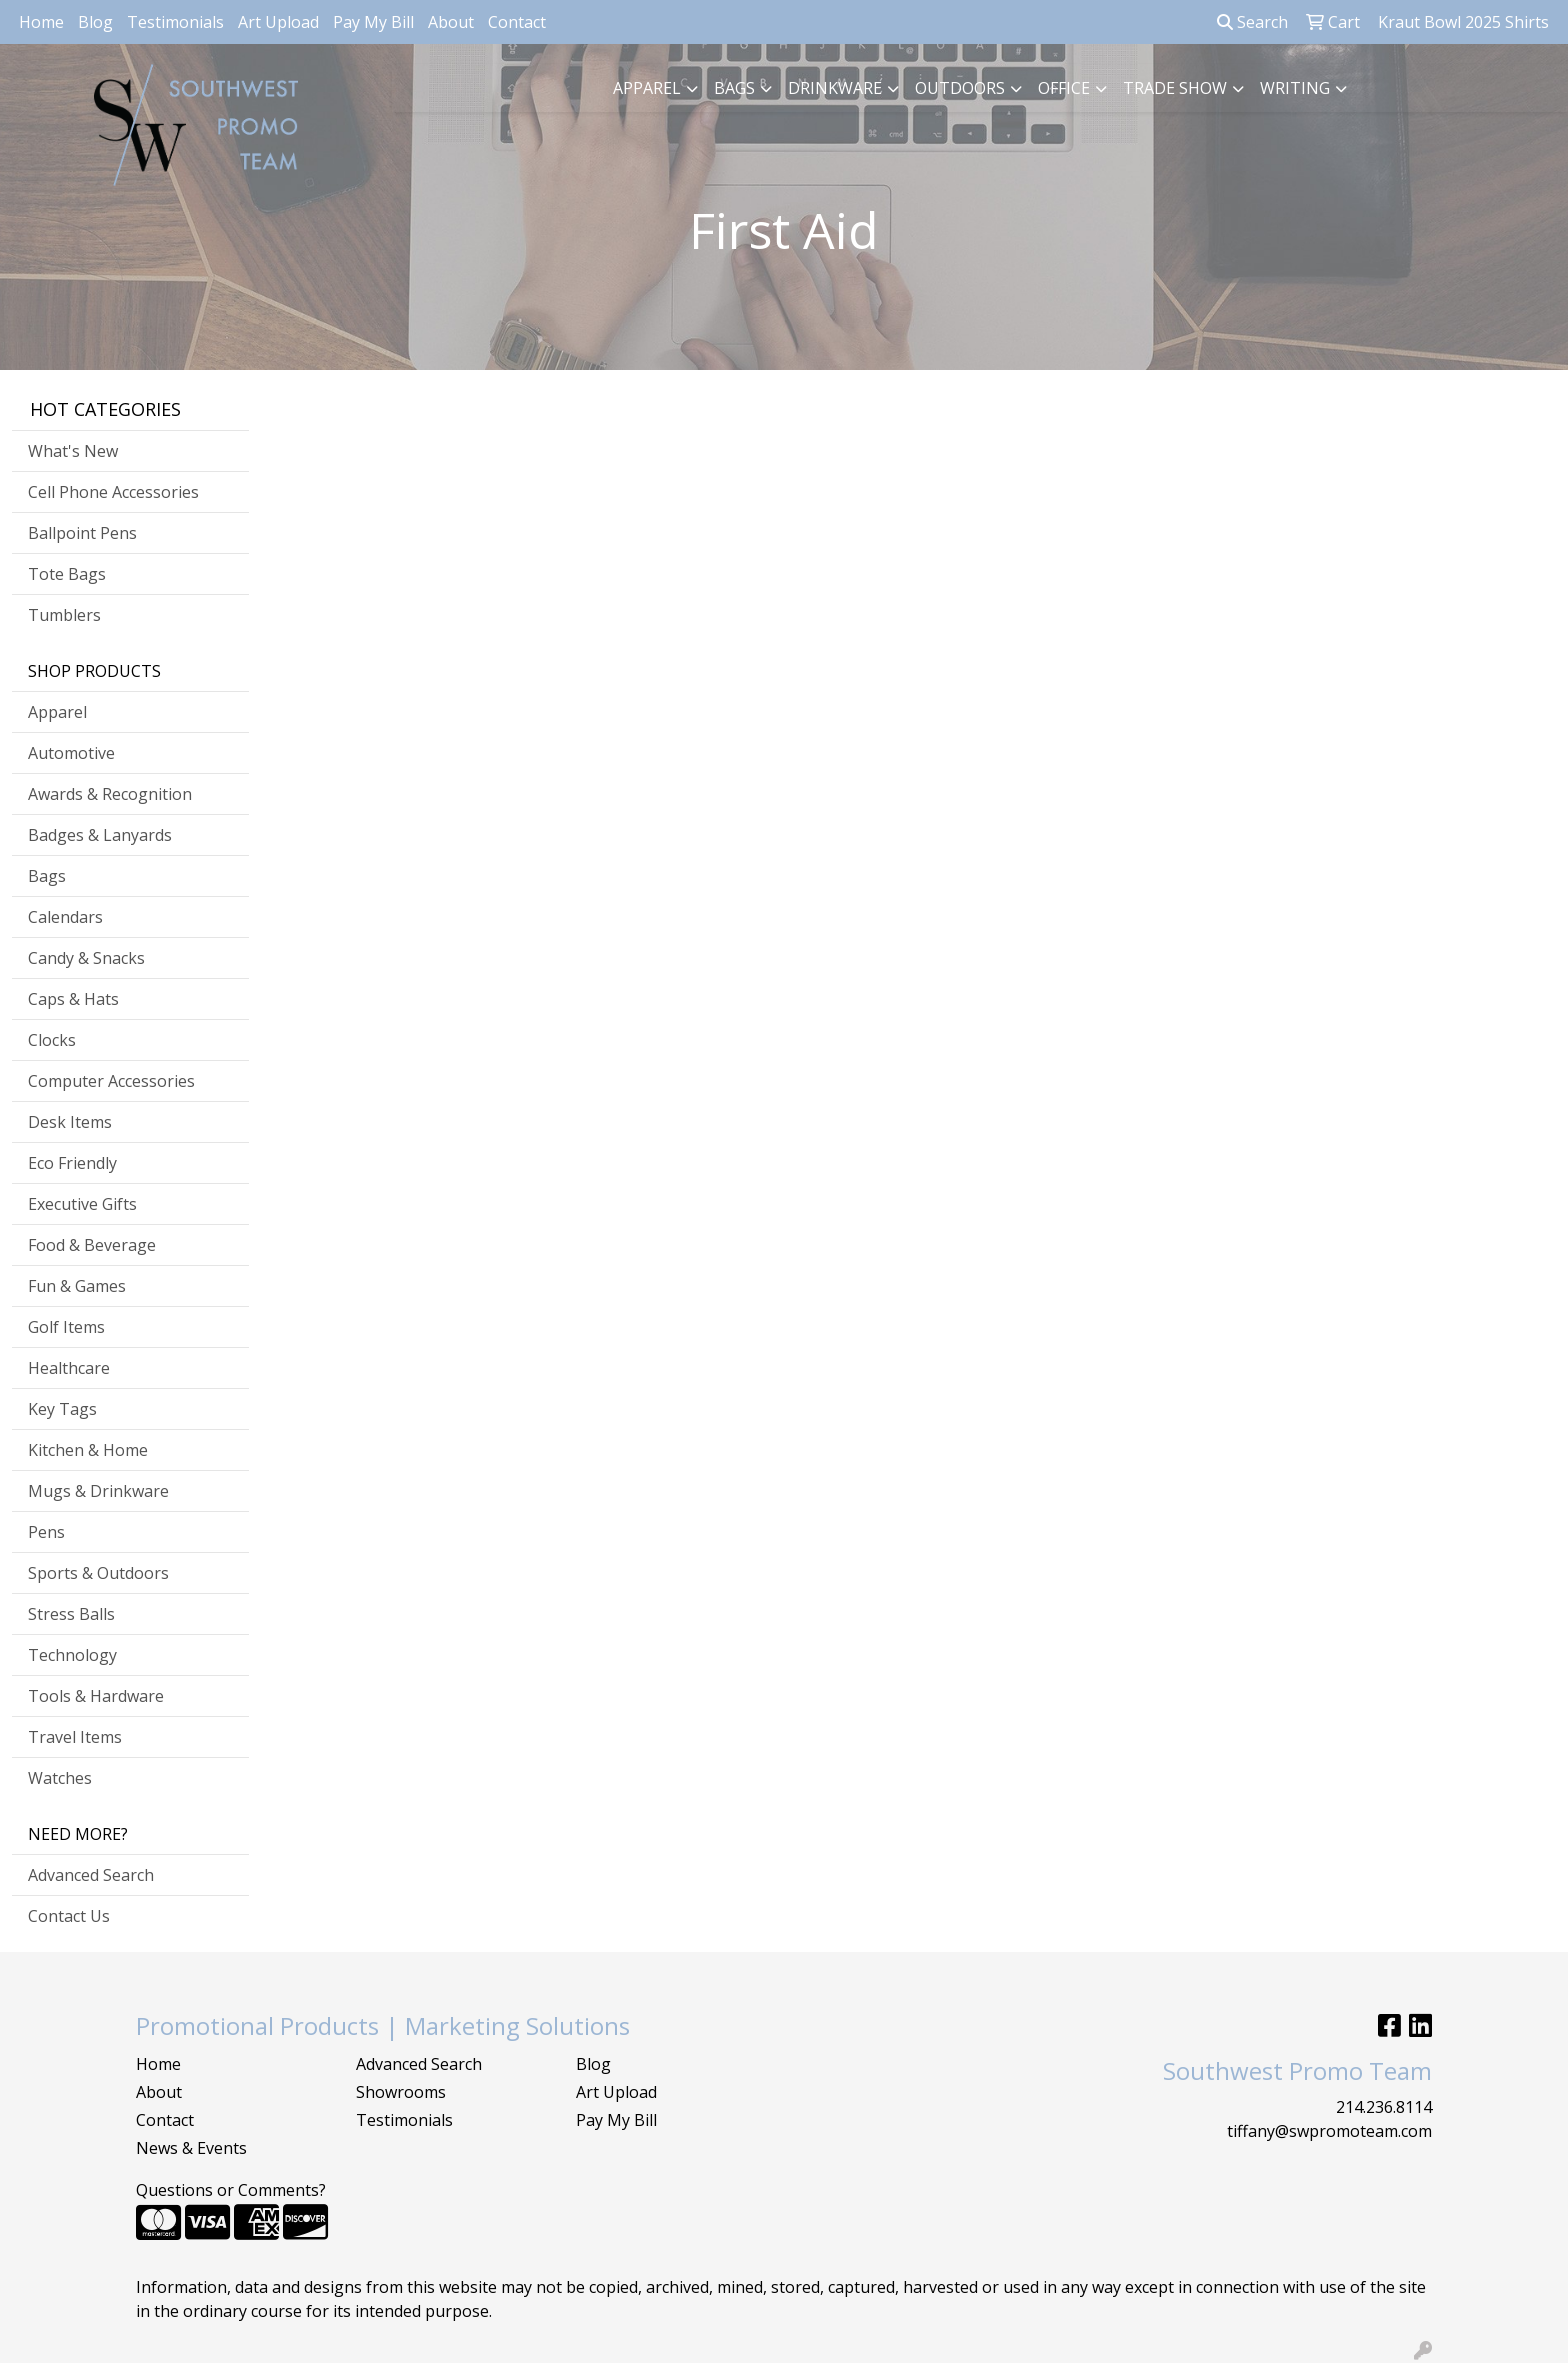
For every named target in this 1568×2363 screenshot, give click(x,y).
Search (1252, 22)
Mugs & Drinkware (98, 1491)
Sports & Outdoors (98, 1573)
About (451, 22)
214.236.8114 (1384, 2107)
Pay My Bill (373, 22)
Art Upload (278, 22)
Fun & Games (77, 1286)
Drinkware (835, 88)
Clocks (52, 1040)
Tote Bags (67, 574)
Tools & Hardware (96, 1696)
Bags (734, 88)
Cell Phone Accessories (113, 492)
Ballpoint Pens (82, 533)
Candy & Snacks (86, 958)
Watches (60, 1778)
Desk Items (70, 1122)
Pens (46, 1532)
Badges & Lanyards (100, 835)
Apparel (647, 88)
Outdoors (960, 88)
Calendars (65, 917)
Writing (1295, 88)
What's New (73, 451)
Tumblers (64, 615)
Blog (95, 22)
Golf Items (66, 1327)
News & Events (191, 2148)
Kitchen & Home (88, 1450)
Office (1064, 88)
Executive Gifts (82, 1204)
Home (41, 22)
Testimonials (175, 22)
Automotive (71, 753)
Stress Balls (71, 1614)
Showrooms (401, 2092)
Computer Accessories (111, 1081)
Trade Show (1175, 88)
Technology (72, 1655)
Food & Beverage (92, 1245)
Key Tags (62, 1409)
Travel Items (75, 1737)
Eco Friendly (72, 1163)
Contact (517, 22)
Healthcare (69, 1368)
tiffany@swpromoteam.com (1329, 2131)
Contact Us (69, 1916)
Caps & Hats (73, 999)
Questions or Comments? (231, 2190)
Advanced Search (91, 1875)
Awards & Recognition (110, 794)
